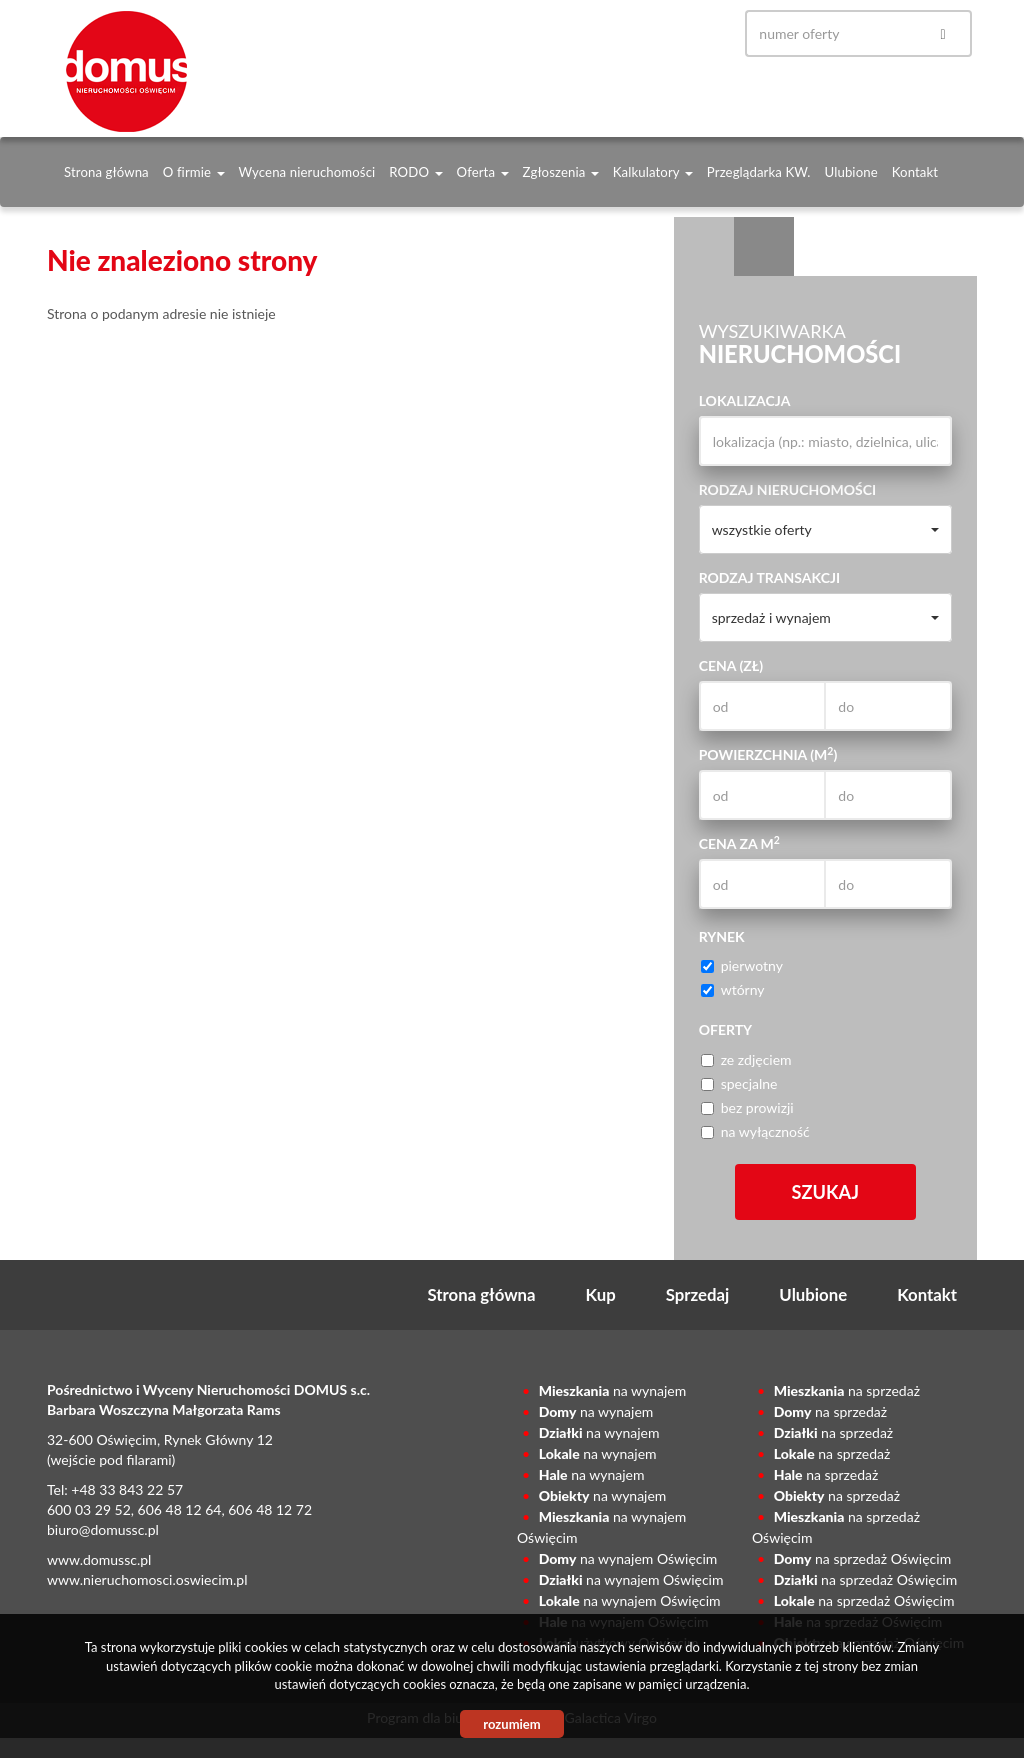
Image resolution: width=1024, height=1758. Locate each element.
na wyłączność (755, 1131)
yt (697, 33)
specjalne (739, 1083)
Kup (601, 1294)
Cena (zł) (731, 665)
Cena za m (739, 843)
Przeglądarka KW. (759, 172)
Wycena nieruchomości (307, 172)
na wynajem (613, 1390)
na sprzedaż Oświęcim (862, 1558)
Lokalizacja (745, 400)
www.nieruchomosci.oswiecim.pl (147, 1579)
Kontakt (915, 172)
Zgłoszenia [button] (561, 172)
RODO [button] (415, 172)
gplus (659, 33)
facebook (621, 33)
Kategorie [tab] (764, 247)
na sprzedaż (847, 1390)
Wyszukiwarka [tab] (704, 247)
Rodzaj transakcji (769, 577)
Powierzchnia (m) (768, 754)
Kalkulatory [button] (653, 172)
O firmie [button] (194, 172)
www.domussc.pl (99, 1559)
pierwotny (742, 965)
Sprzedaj (698, 1294)
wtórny (733, 989)
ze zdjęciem (746, 1059)
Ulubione (851, 172)
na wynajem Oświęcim (628, 1558)
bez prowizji (747, 1107)
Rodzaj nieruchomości (788, 489)
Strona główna (106, 172)
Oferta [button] (483, 172)
